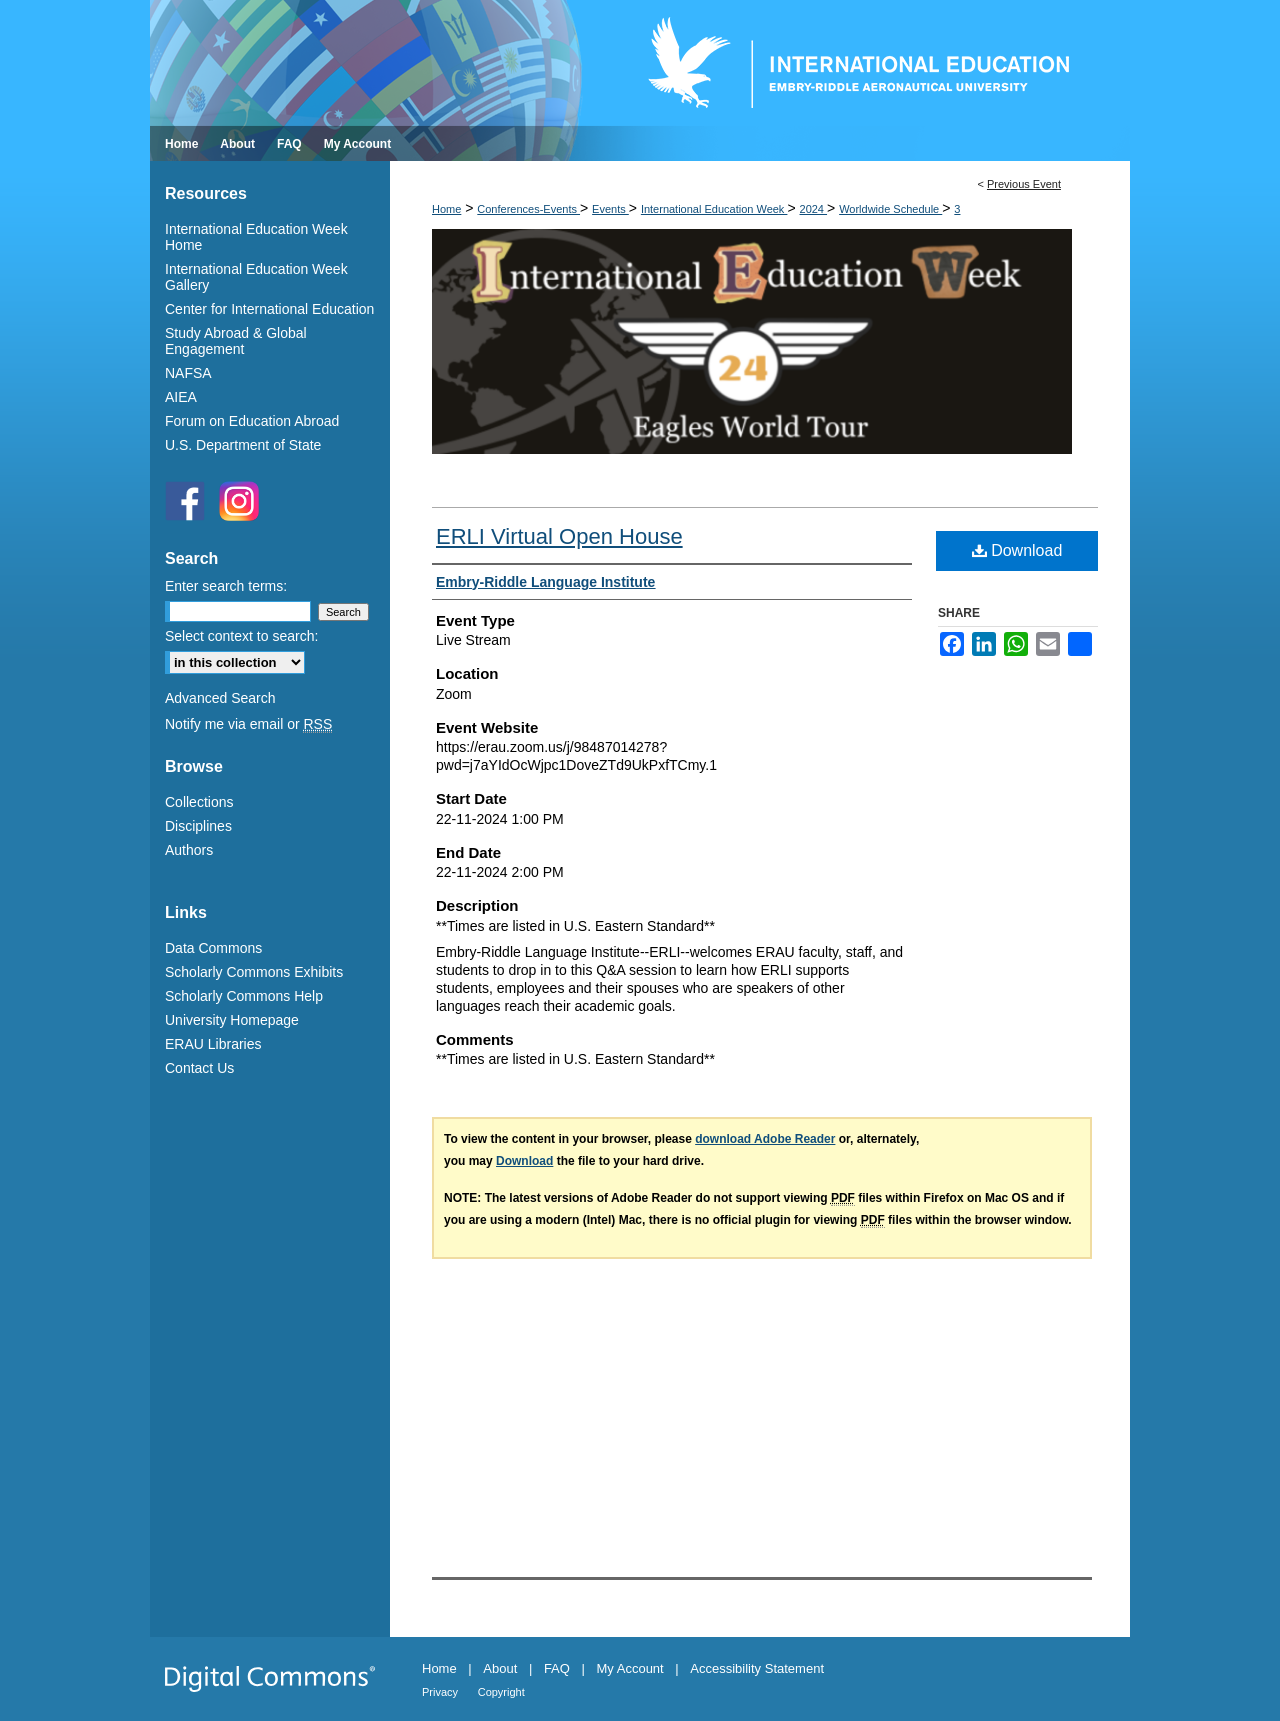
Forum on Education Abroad (252, 421)
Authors (189, 850)
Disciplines (198, 826)
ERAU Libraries (213, 1044)
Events (610, 209)
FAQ (557, 1668)
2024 (814, 209)
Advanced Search (220, 698)
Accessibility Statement (757, 1668)
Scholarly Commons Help (244, 996)
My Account (630, 1668)
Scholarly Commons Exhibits (254, 972)
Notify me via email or (248, 724)
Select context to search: (241, 636)
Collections (199, 802)
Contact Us (199, 1068)
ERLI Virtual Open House (559, 536)
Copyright (501, 1692)
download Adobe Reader (765, 1139)
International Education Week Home (256, 237)
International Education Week (714, 209)
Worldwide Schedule (890, 209)
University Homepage (232, 1020)
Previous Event (1024, 184)
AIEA (181, 397)
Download (1017, 550)
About (500, 1668)
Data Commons (213, 948)
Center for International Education (269, 309)
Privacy (440, 1692)
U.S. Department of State (243, 445)
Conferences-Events (528, 209)
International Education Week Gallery (256, 277)
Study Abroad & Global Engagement (236, 341)
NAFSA (188, 373)
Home (446, 209)
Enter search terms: (226, 586)
